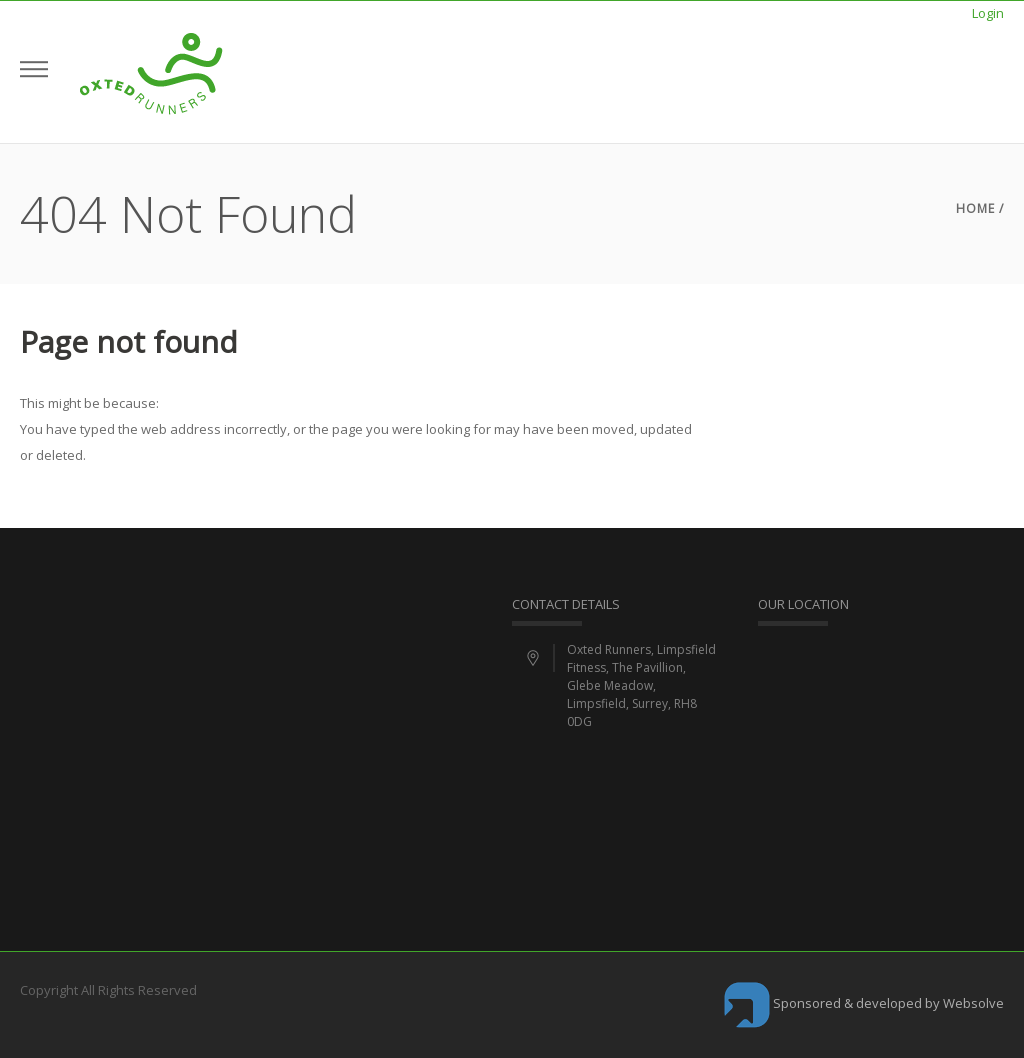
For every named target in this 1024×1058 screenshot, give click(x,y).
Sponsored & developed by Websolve (864, 1003)
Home (975, 208)
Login (988, 13)
